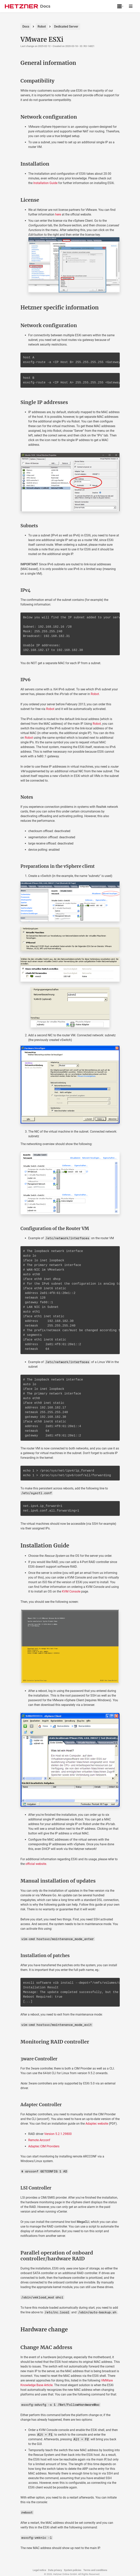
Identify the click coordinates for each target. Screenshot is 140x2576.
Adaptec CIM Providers (43, 2146)
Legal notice (39, 2570)
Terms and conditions (95, 2570)
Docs (25, 26)
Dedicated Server (66, 26)
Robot (42, 26)
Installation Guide (45, 183)
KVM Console (71, 1591)
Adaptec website (96, 2123)
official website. (36, 1864)
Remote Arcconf (39, 2140)
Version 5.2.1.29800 (58, 2134)
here (58, 214)
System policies (72, 2570)
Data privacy (55, 2570)
